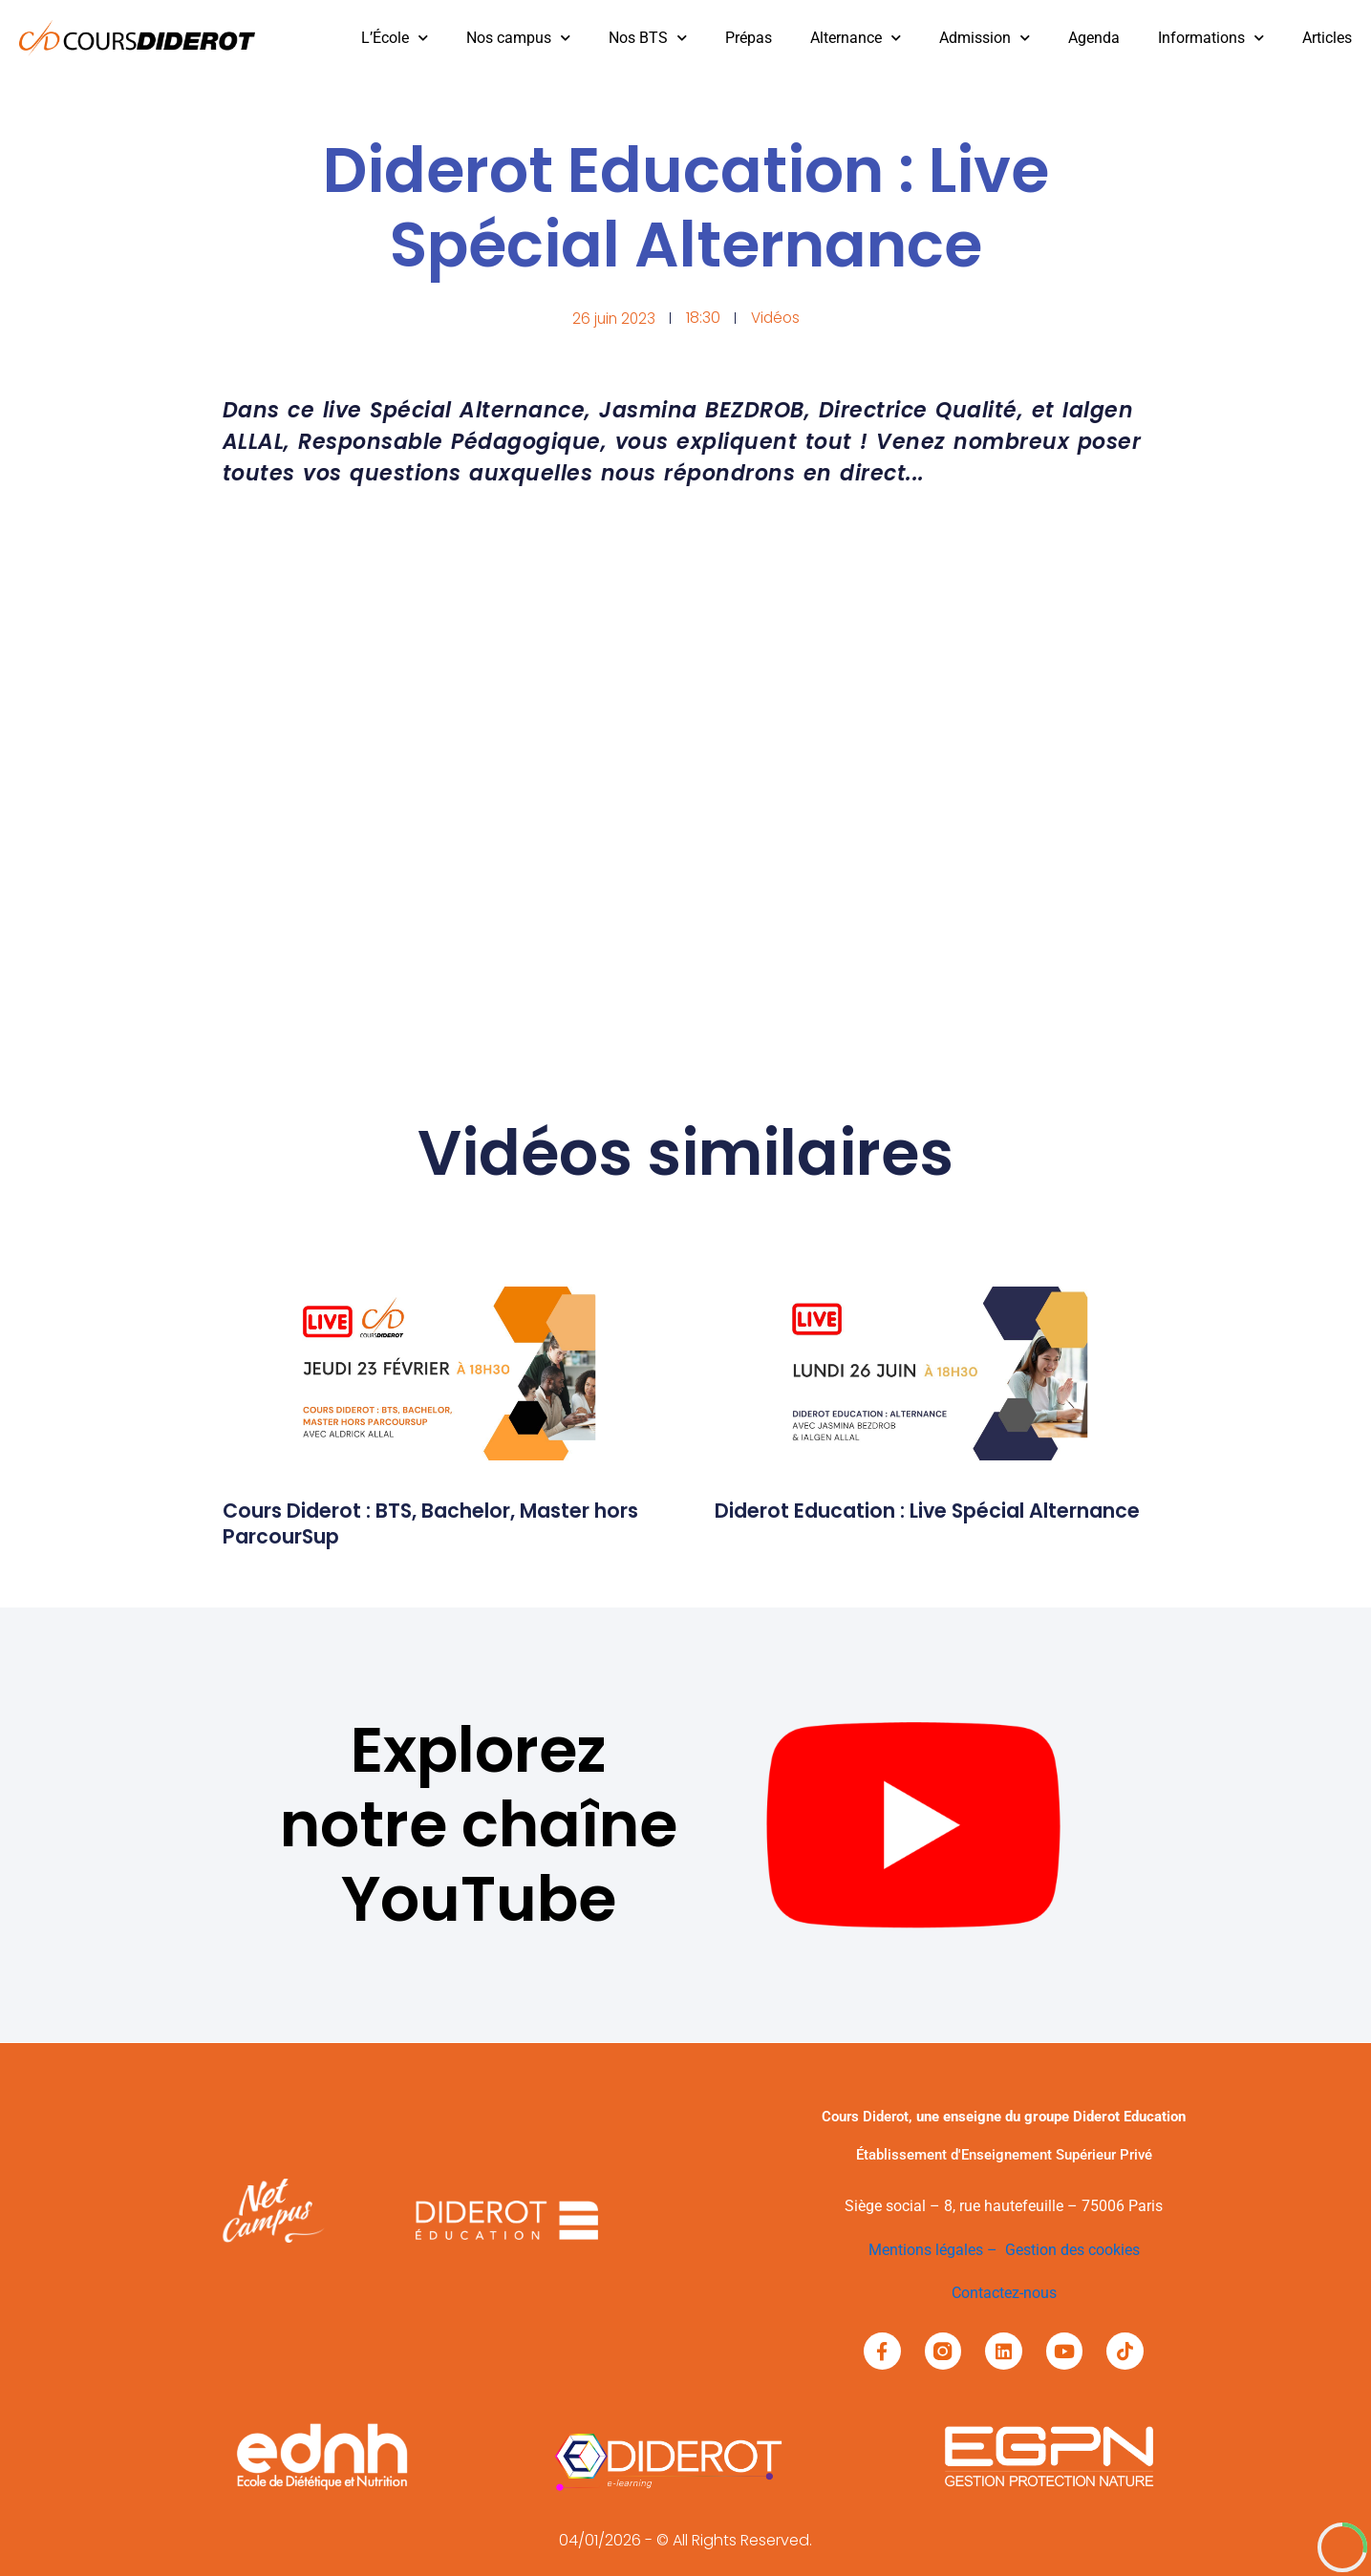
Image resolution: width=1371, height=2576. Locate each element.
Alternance (855, 38)
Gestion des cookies (1072, 2250)
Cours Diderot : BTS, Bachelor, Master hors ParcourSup (425, 1523)
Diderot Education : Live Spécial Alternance (886, 1523)
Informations (1211, 38)
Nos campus (518, 38)
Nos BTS (648, 38)
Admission (984, 38)
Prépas (748, 38)
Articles (1327, 38)
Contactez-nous (1004, 2292)
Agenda (1094, 38)
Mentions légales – (936, 2250)
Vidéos (777, 318)
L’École (394, 38)
